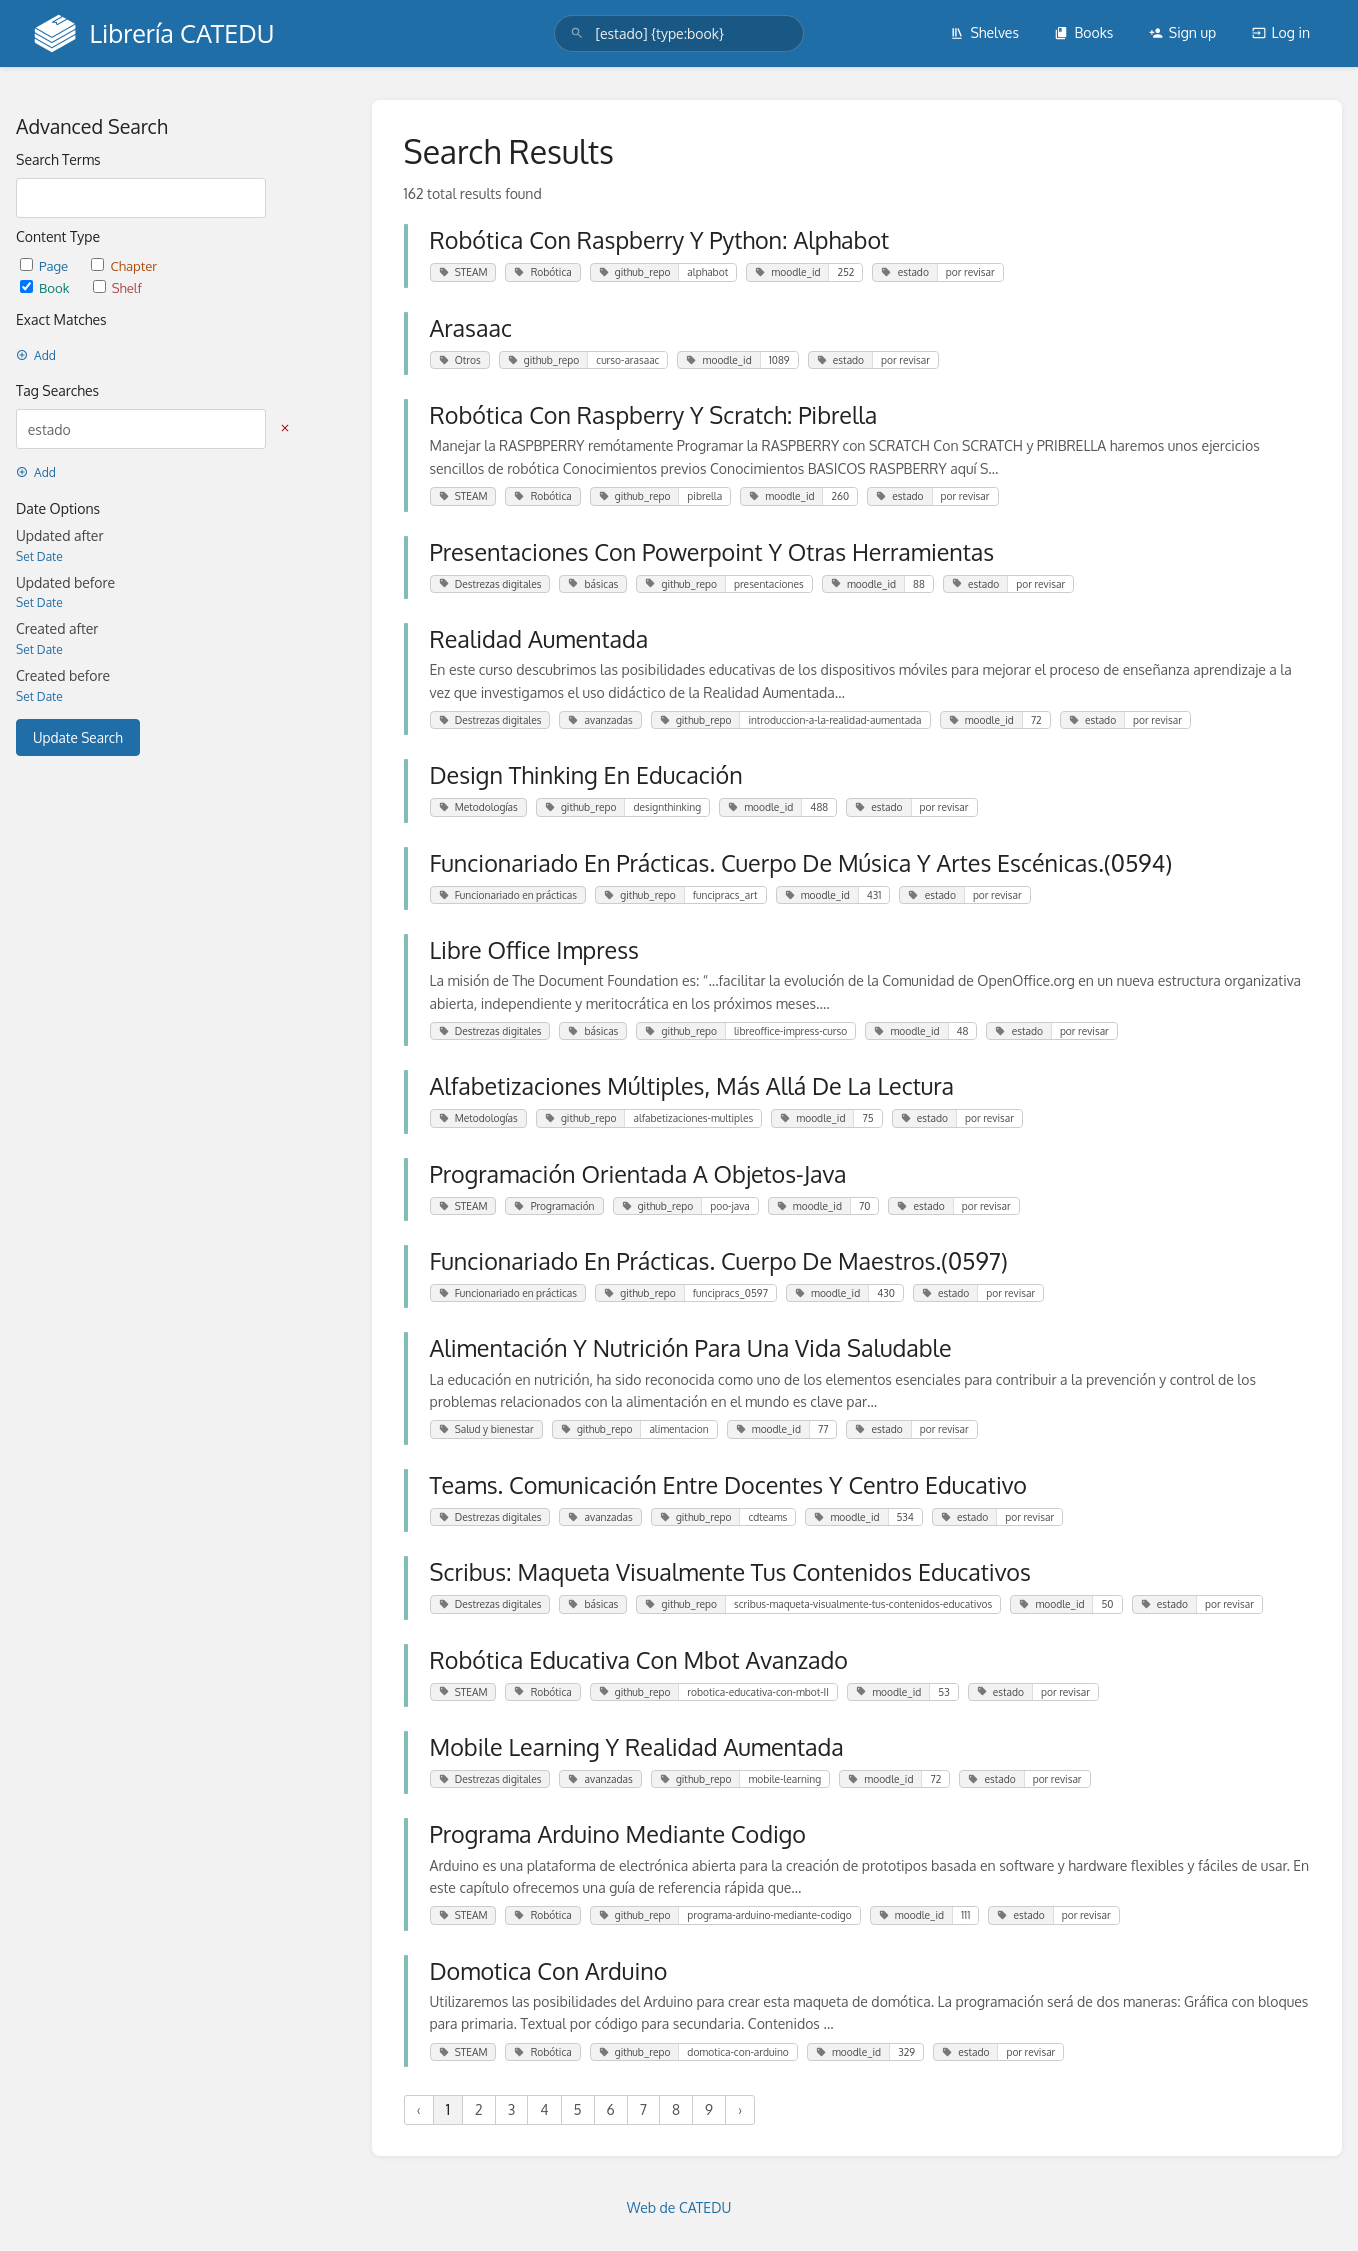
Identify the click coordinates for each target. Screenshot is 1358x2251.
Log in (1281, 32)
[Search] (577, 33)
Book (46, 287)
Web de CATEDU (679, 2207)
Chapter (124, 265)
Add (36, 355)
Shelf (117, 287)
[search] (678, 33)
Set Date (39, 556)
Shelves (984, 32)
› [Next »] (740, 2109)
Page (45, 265)
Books (1083, 32)
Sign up (1182, 32)
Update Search (78, 737)
